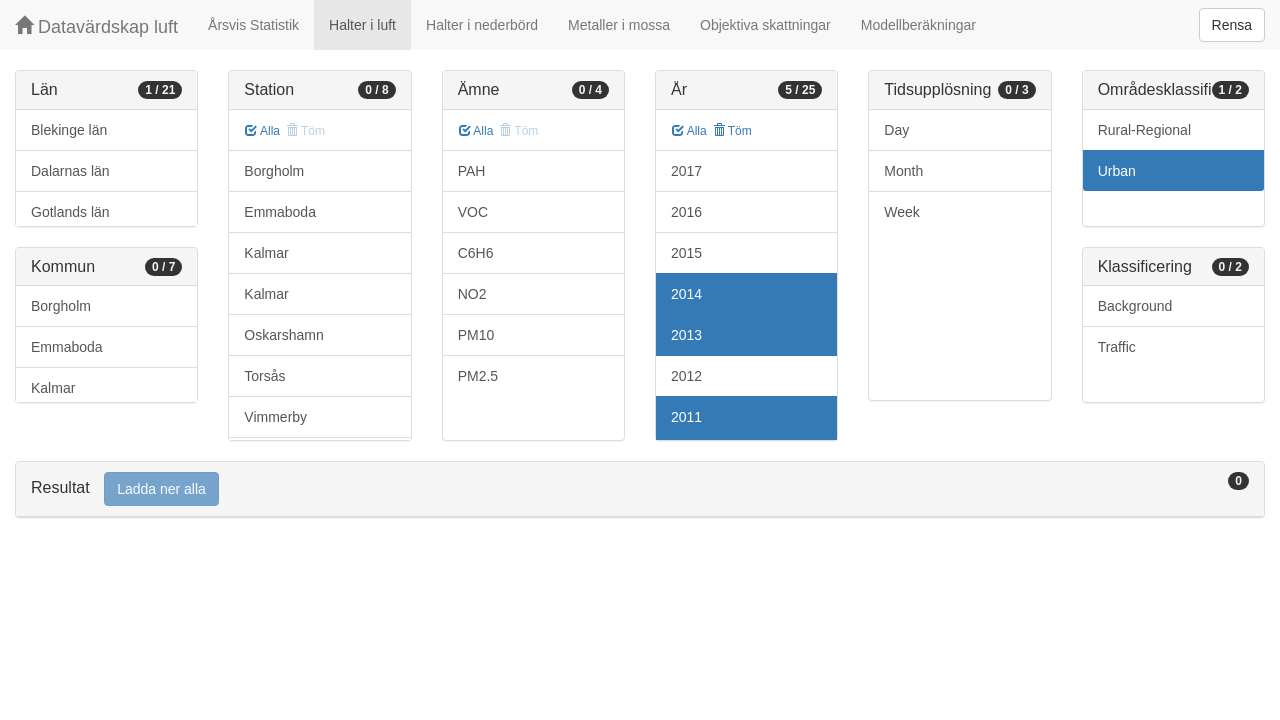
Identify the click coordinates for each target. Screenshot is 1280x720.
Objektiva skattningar (765, 25)
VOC (473, 212)
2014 (686, 294)
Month (903, 171)
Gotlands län (70, 212)
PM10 (476, 335)
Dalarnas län (70, 171)
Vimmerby (275, 417)
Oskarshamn (283, 335)
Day (896, 130)
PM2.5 (478, 376)
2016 (686, 212)
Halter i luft (362, 25)
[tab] (640, 489)
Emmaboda (67, 347)
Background (1135, 306)
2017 (686, 171)
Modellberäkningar (918, 25)
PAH (472, 171)
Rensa (1232, 25)
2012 (686, 376)
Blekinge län (69, 130)
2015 (686, 253)
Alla (262, 131)
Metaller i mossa (619, 25)
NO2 (472, 294)
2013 (686, 335)
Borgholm (61, 306)
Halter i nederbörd (482, 25)
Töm (732, 131)
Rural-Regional (1144, 130)
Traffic (1117, 347)
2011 (686, 417)
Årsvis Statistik (253, 25)
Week (902, 212)
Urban (1117, 171)
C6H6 (476, 253)
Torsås (264, 376)
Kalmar (53, 388)
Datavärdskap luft (96, 26)
